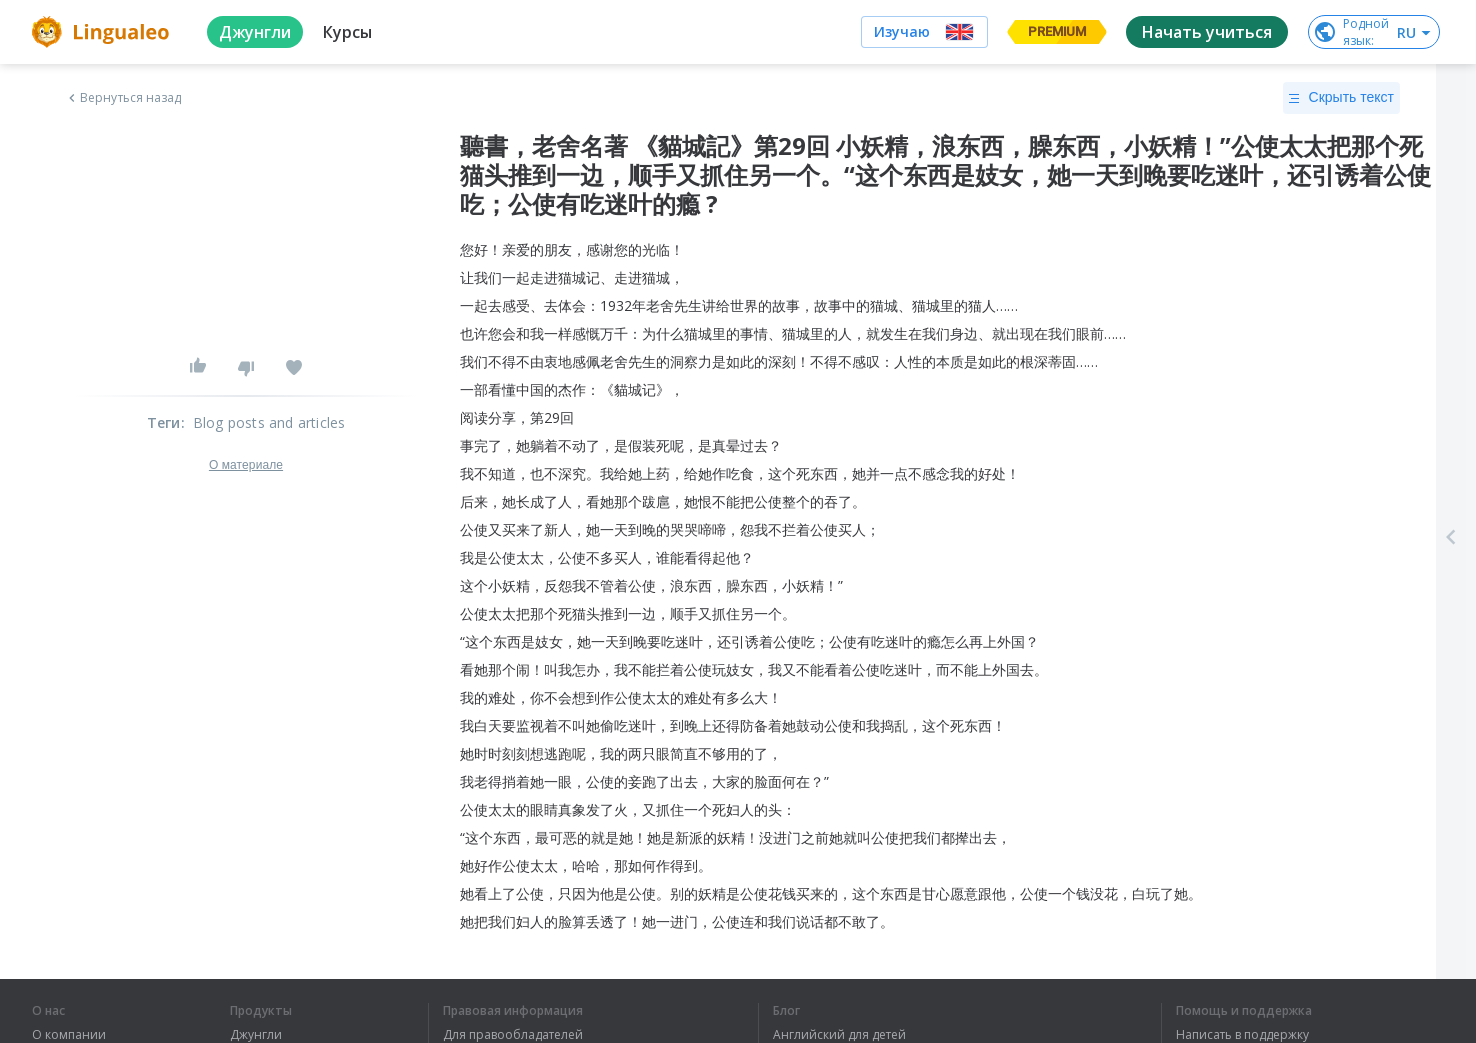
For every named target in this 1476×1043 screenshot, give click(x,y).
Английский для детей (839, 1035)
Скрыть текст (1341, 98)
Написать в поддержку (1242, 1035)
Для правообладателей (513, 1035)
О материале (246, 465)
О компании (69, 1035)
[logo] (103, 32)
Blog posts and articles (269, 422)
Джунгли (256, 1035)
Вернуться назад (123, 98)
